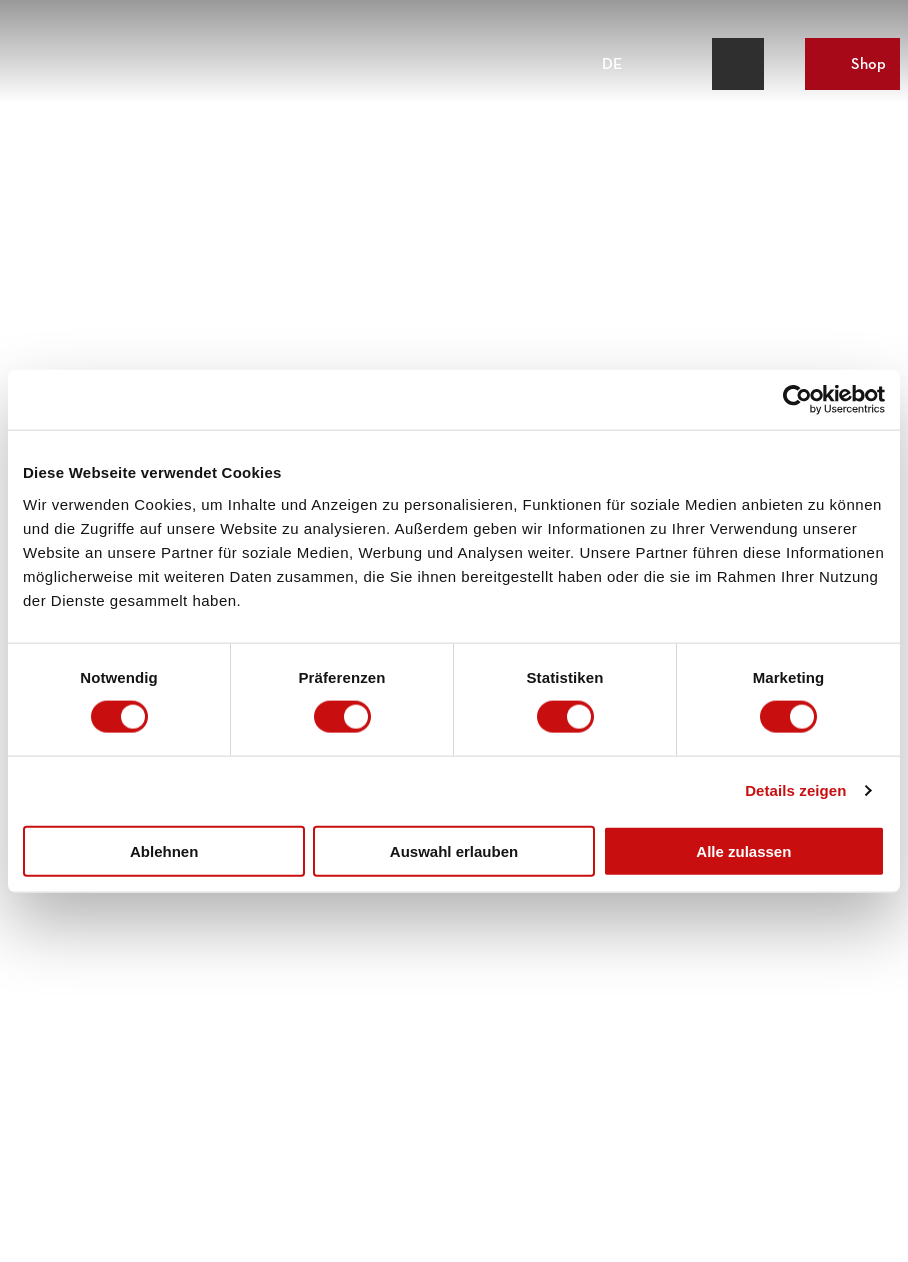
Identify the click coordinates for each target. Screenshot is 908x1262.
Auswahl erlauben (454, 850)
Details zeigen (795, 790)
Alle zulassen (743, 850)
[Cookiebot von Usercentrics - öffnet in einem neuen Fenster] (797, 400)
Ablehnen (164, 850)
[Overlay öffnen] (691, 64)
